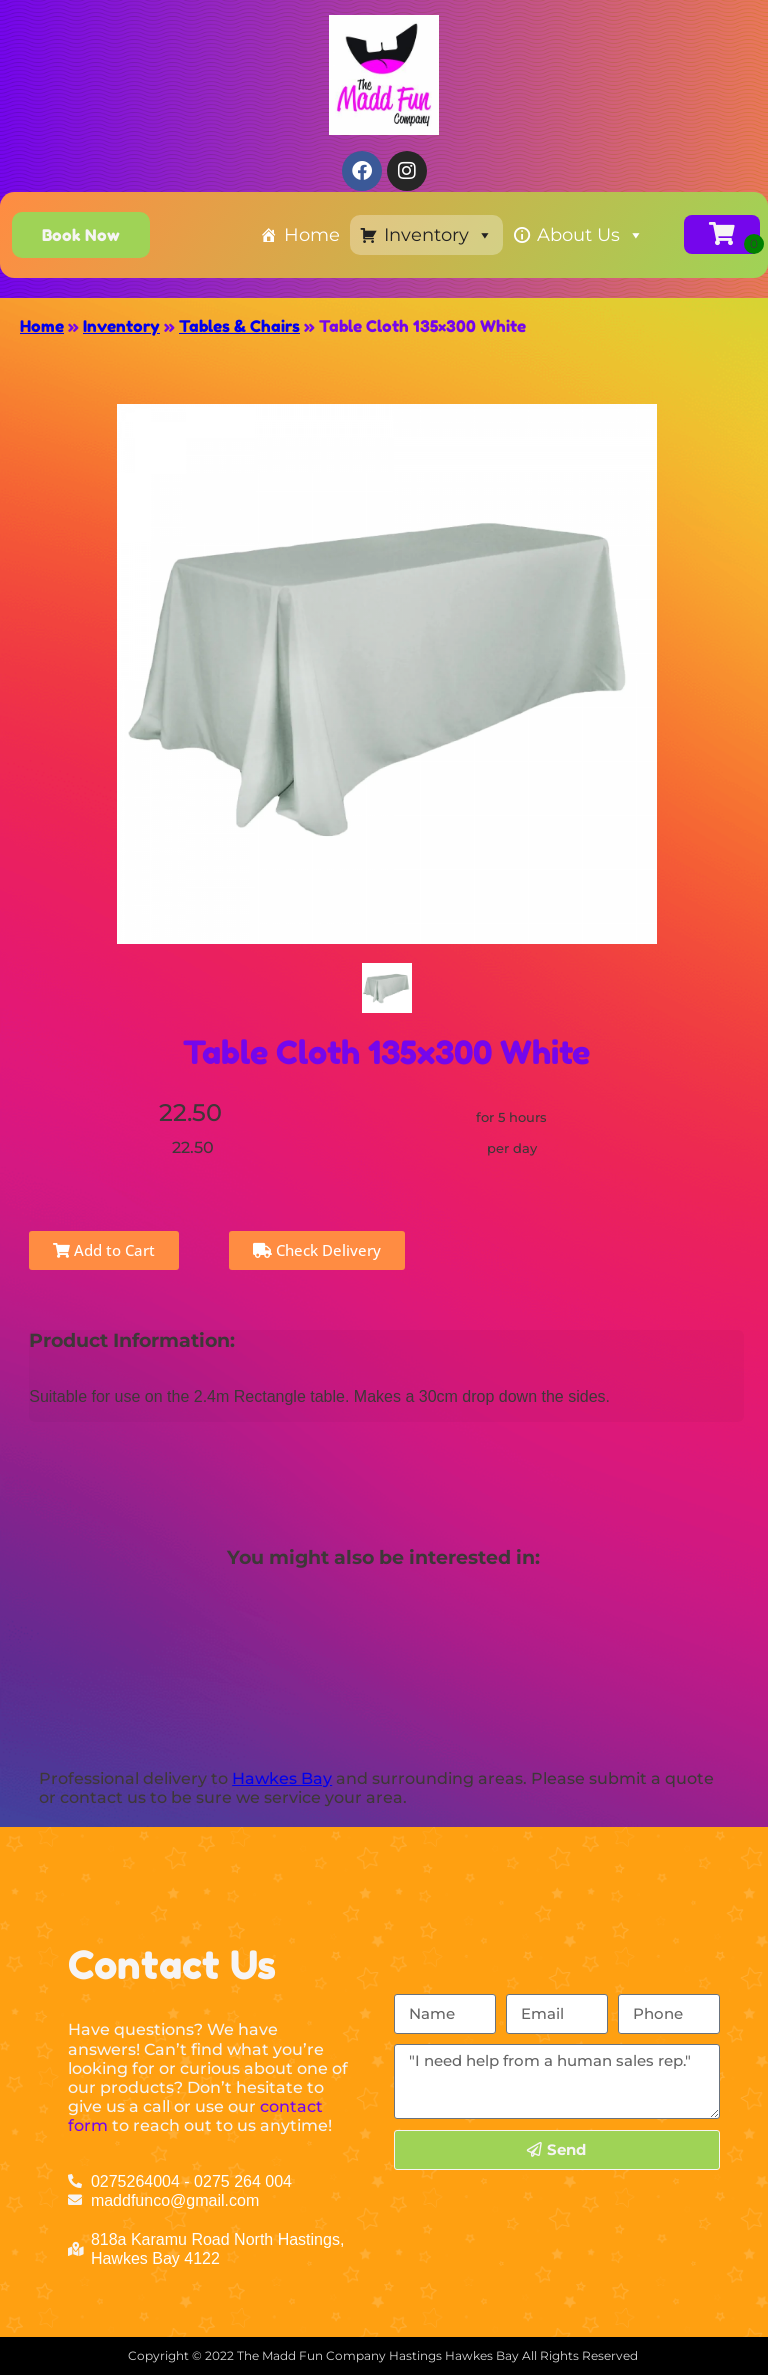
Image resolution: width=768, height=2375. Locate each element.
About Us (590, 235)
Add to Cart (104, 1250)
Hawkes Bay (282, 1778)
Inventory (438, 235)
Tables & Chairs (239, 326)
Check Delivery (317, 1250)
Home (312, 235)
